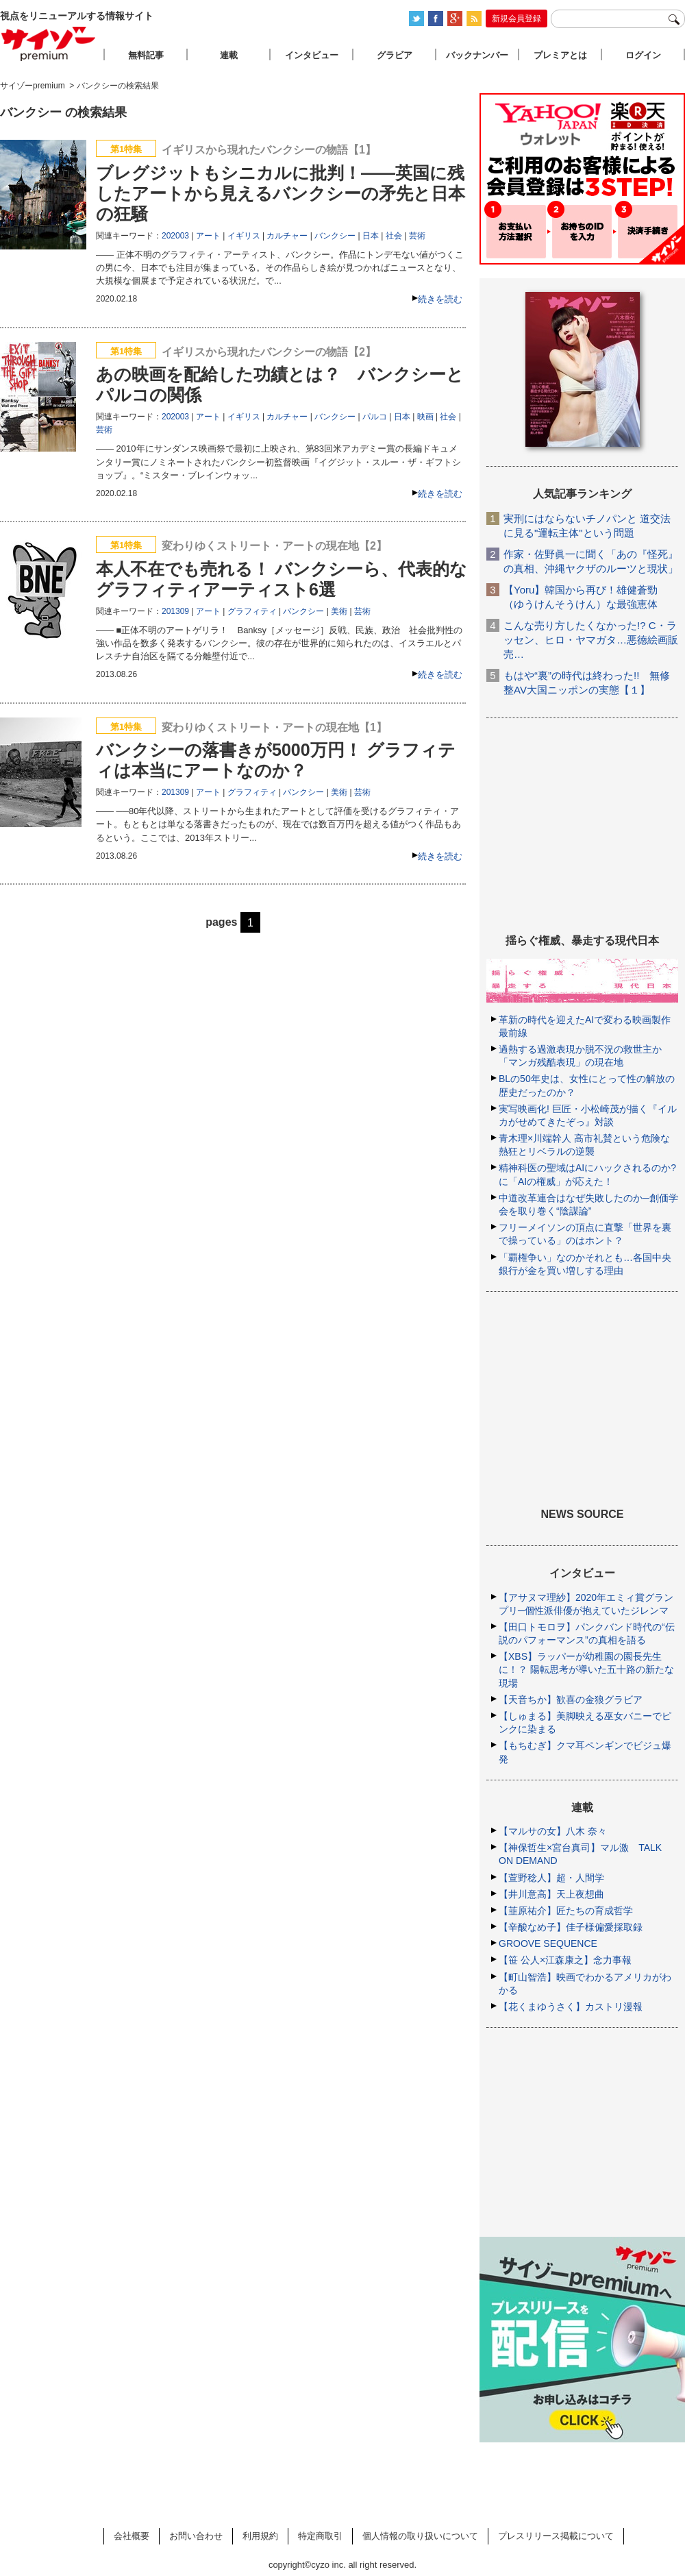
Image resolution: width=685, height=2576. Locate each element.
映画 (425, 416)
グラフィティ (252, 611)
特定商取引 (320, 2536)
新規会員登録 (516, 18)
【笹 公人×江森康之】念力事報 (565, 1959)
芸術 (417, 236)
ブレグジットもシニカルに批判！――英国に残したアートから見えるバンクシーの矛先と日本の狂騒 (280, 193)
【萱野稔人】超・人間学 (551, 1877)
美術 (339, 611)
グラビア (394, 55)
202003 (175, 236)
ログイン (643, 55)
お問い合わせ (196, 2536)
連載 (229, 55)
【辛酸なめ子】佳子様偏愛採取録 (571, 1927)
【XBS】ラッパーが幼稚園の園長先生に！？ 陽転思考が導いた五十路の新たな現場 (586, 1669)
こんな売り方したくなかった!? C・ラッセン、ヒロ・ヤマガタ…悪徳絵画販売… (590, 640)
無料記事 (146, 55)
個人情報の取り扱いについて (420, 2536)
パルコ (374, 416)
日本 (370, 236)
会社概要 (131, 2536)
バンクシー (335, 236)
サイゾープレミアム (48, 43)
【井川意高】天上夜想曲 (551, 1894)
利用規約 (260, 2536)
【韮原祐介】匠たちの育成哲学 (566, 1910)
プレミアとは (560, 55)
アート (208, 236)
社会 (394, 236)
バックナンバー (477, 55)
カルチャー (287, 236)
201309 (175, 611)
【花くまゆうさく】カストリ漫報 (571, 2006)
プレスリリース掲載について (556, 2536)
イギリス (243, 236)
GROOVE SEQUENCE (548, 1943)
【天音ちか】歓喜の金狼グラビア (571, 1699)
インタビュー (311, 55)
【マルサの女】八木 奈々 (553, 1831)
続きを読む (440, 299)
